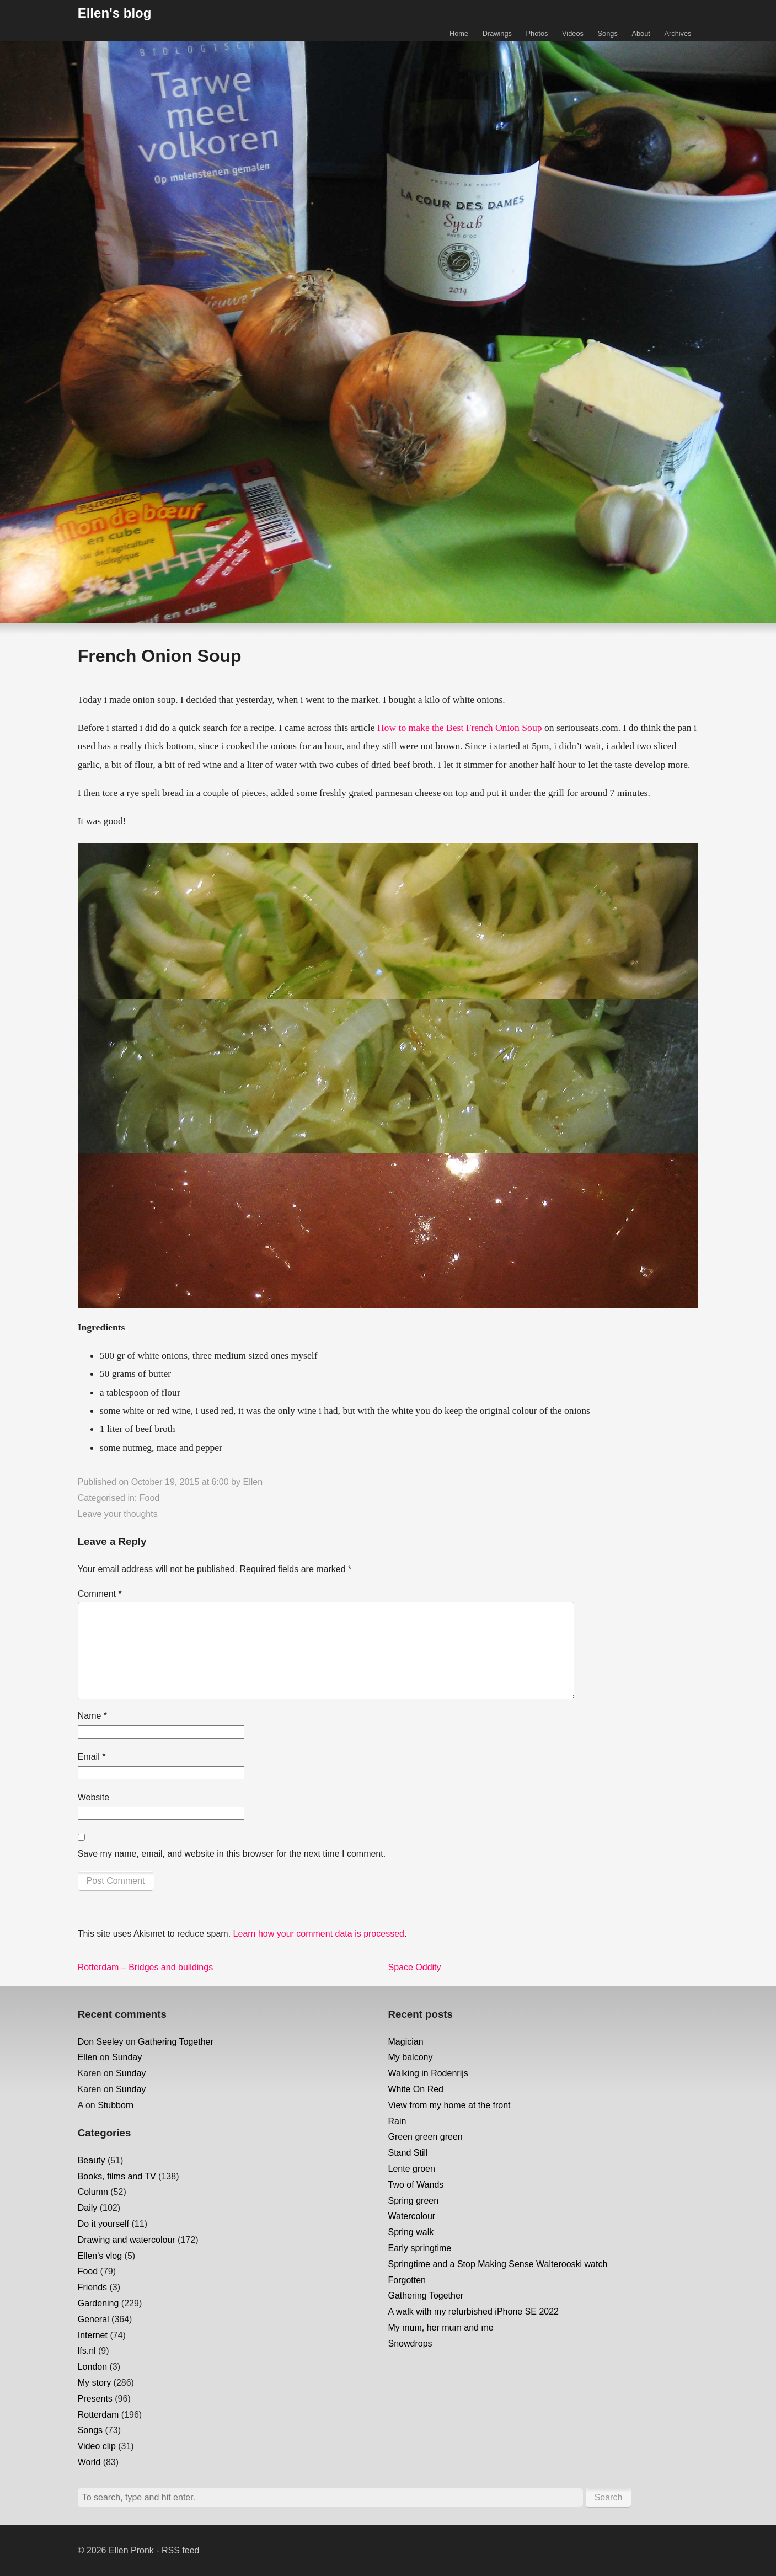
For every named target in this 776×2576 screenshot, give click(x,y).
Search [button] (609, 2497)
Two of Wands (416, 2184)
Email (92, 1756)
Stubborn (115, 2105)
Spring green (413, 2200)
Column (93, 2191)
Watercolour (412, 2216)
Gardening (98, 2303)
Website (94, 1797)
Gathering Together (175, 2041)
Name (92, 1715)
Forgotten (407, 2280)
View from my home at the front (449, 2105)
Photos (537, 33)
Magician (406, 2041)
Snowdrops (410, 2343)
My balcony (410, 2057)
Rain (397, 2121)
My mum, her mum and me (441, 2327)
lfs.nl (87, 2350)
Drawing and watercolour (126, 2239)
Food (149, 1498)
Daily (88, 2207)
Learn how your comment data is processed (318, 1933)
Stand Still (408, 2152)
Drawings (497, 33)
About (640, 33)
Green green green (425, 2136)
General (93, 2319)
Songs (608, 33)
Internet (93, 2335)
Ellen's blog (115, 13)
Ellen (253, 1482)
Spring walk (411, 2232)
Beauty (91, 2160)
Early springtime (420, 2248)
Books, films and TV (117, 2176)
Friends (92, 2287)
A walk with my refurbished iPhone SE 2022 (473, 2311)
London (92, 2366)
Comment (100, 1594)
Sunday (127, 2057)
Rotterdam (98, 2414)
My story (94, 2382)
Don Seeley (101, 2041)
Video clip (97, 2446)
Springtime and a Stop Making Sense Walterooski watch (498, 2264)
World (89, 2462)
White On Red (415, 2089)
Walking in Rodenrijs (428, 2073)
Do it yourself (103, 2223)
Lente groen (411, 2168)
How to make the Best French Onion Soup (459, 727)
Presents (95, 2398)
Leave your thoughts (118, 1514)
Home (458, 33)
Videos (573, 33)
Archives (677, 33)
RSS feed (180, 2550)
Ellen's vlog (100, 2255)
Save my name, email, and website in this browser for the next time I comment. (232, 1853)
